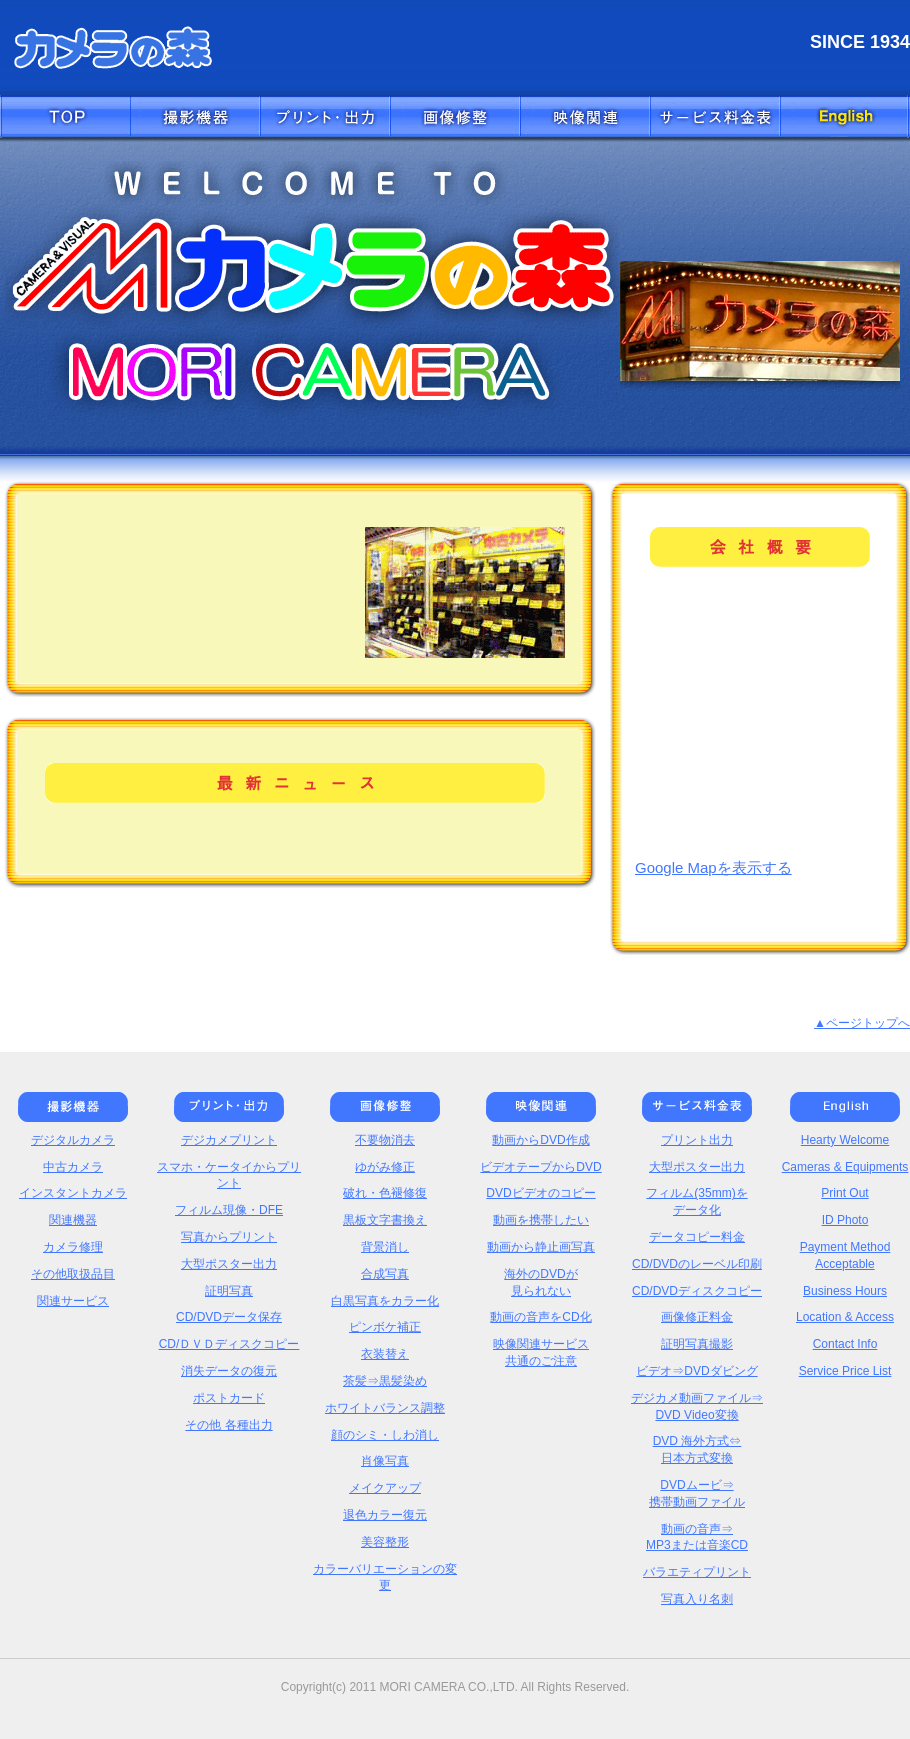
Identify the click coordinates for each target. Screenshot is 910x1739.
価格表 (715, 118)
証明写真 (229, 1291)
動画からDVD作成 (540, 1140)
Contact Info (845, 1344)
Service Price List (845, 1371)
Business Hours (845, 1291)
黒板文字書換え (385, 1220)
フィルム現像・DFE (229, 1210)
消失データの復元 (229, 1371)
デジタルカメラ (73, 1140)
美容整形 (385, 1542)
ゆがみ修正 (385, 1167)
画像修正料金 (697, 1317)
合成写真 (385, 1274)
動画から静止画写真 (541, 1247)
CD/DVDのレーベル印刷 (697, 1264)
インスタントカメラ (73, 1193)
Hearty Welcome (845, 1140)
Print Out (844, 1193)
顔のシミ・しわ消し (385, 1435)
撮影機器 (195, 118)
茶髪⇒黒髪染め (385, 1381)
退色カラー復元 (385, 1515)
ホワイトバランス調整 (385, 1408)
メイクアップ (385, 1488)
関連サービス (73, 1301)
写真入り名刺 (697, 1599)
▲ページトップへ (862, 1023)
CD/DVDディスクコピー (697, 1291)
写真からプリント (229, 1237)
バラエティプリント (697, 1572)
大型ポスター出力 (229, 1264)
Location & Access (845, 1317)
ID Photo (845, 1220)
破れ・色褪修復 (385, 1193)
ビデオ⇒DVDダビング (696, 1371)
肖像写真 (385, 1461)
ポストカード (229, 1398)
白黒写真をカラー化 (385, 1301)
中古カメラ (73, 1167)
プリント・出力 (325, 118)
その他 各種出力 (228, 1425)
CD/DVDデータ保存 (229, 1317)
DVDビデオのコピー (540, 1193)
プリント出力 (697, 1140)
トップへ (65, 118)
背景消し (385, 1247)
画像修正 (455, 118)
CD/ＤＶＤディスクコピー (229, 1344)
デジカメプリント (229, 1140)
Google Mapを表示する (713, 867)
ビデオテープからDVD (540, 1167)
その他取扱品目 (73, 1274)
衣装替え (385, 1354)
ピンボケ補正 (385, 1327)
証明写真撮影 (697, 1344)
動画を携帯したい (541, 1220)
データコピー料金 (697, 1237)
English (845, 118)
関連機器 (73, 1220)
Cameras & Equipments (845, 1167)
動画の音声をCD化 (540, 1317)
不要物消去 (385, 1140)
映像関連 (585, 118)
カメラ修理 (73, 1247)
